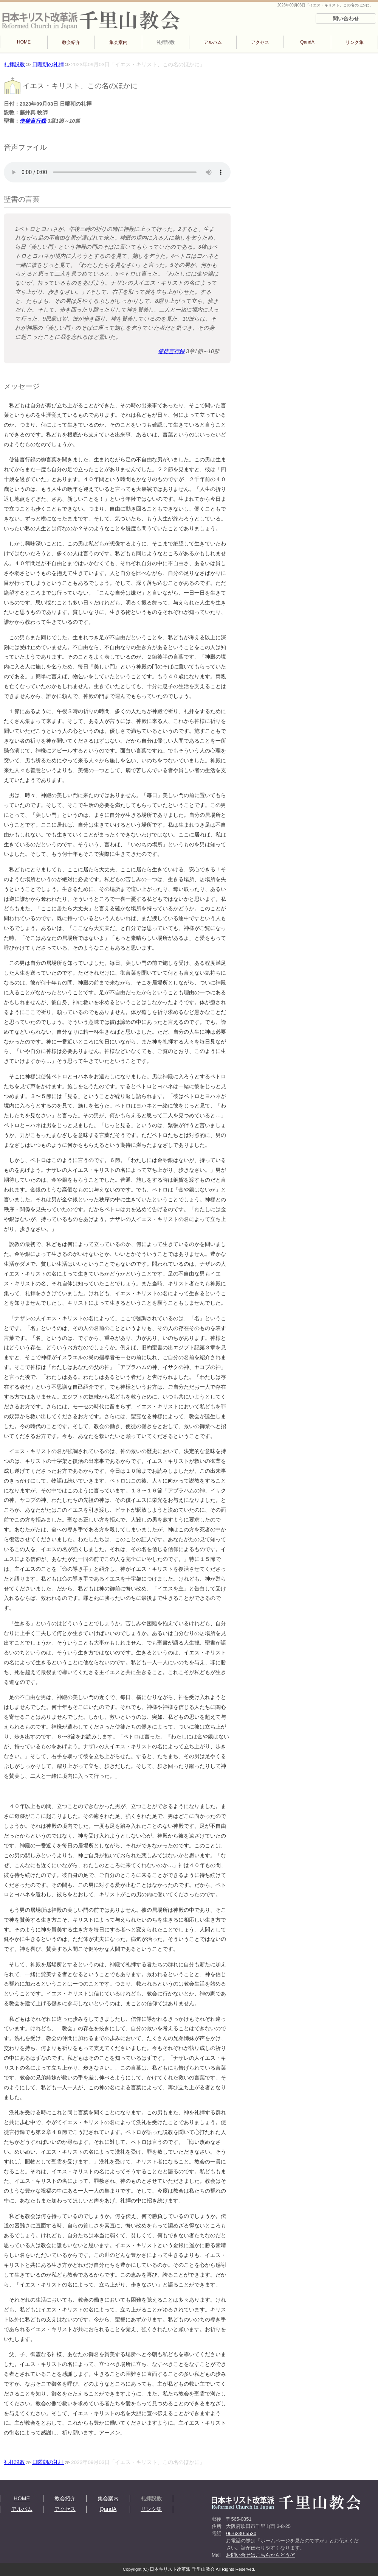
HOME (24, 42)
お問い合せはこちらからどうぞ (260, 2555)
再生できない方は (117, 172)
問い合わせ (346, 19)
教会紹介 (71, 42)
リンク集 (354, 42)
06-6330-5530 (241, 2533)
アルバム (213, 42)
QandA (307, 42)
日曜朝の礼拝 (48, 64)
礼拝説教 (165, 42)
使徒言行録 (33, 121)
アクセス (260, 42)
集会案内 (118, 42)
